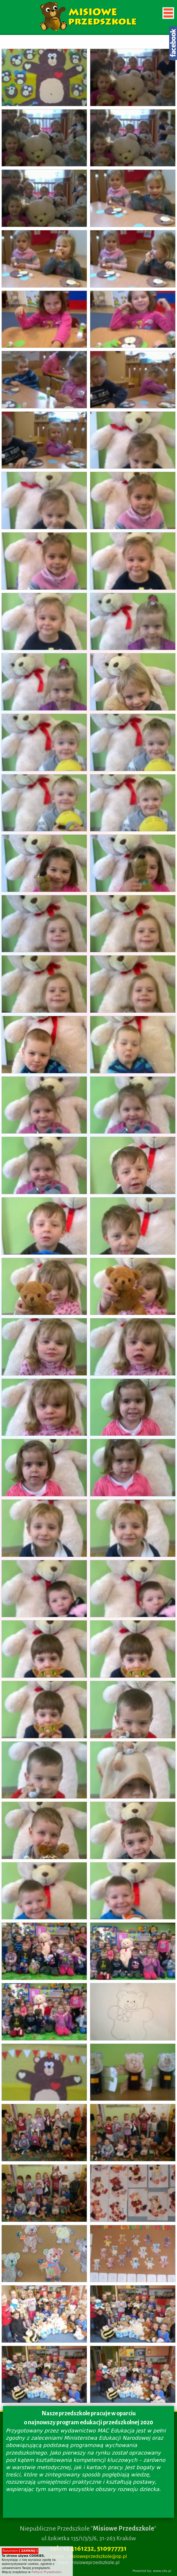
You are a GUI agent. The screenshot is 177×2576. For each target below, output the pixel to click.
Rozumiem (20, 2550)
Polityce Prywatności (46, 2572)
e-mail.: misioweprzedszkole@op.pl (88, 2556)
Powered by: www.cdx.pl (151, 2571)
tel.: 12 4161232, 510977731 (88, 2548)
